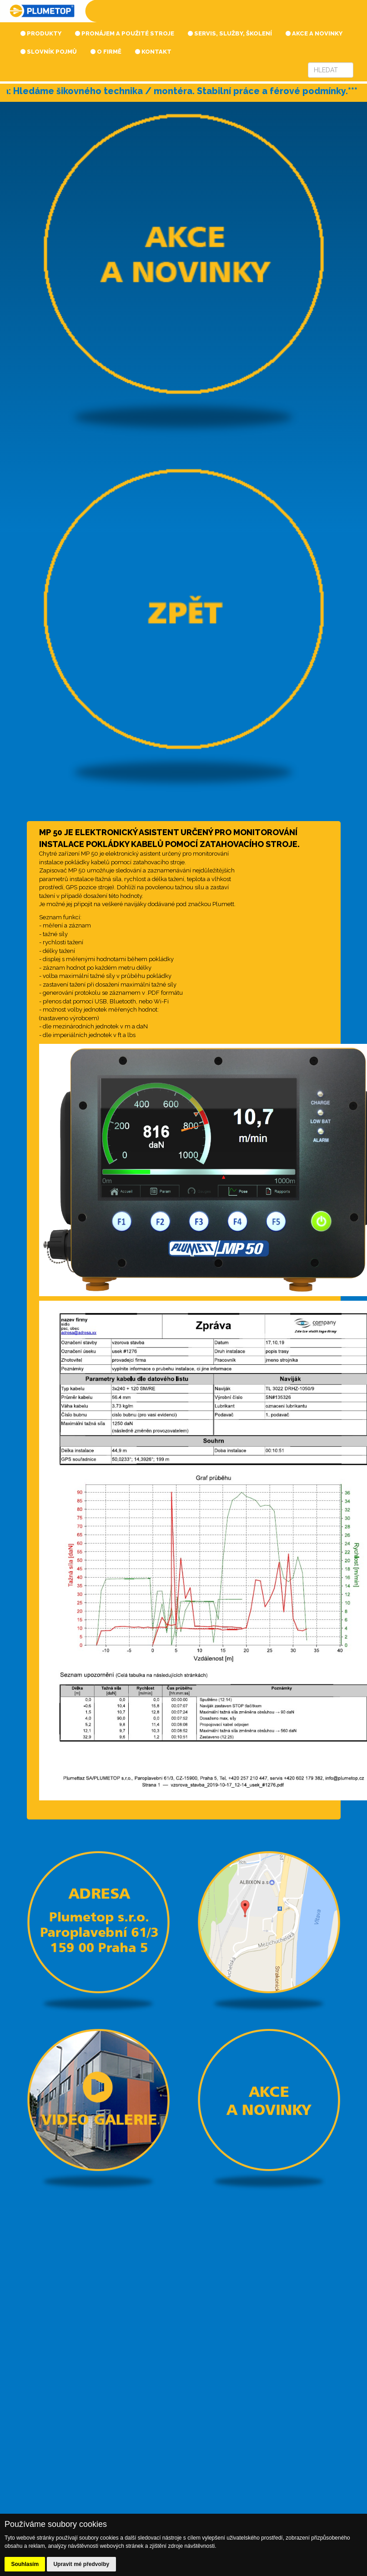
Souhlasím (25, 2564)
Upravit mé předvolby (81, 2564)
